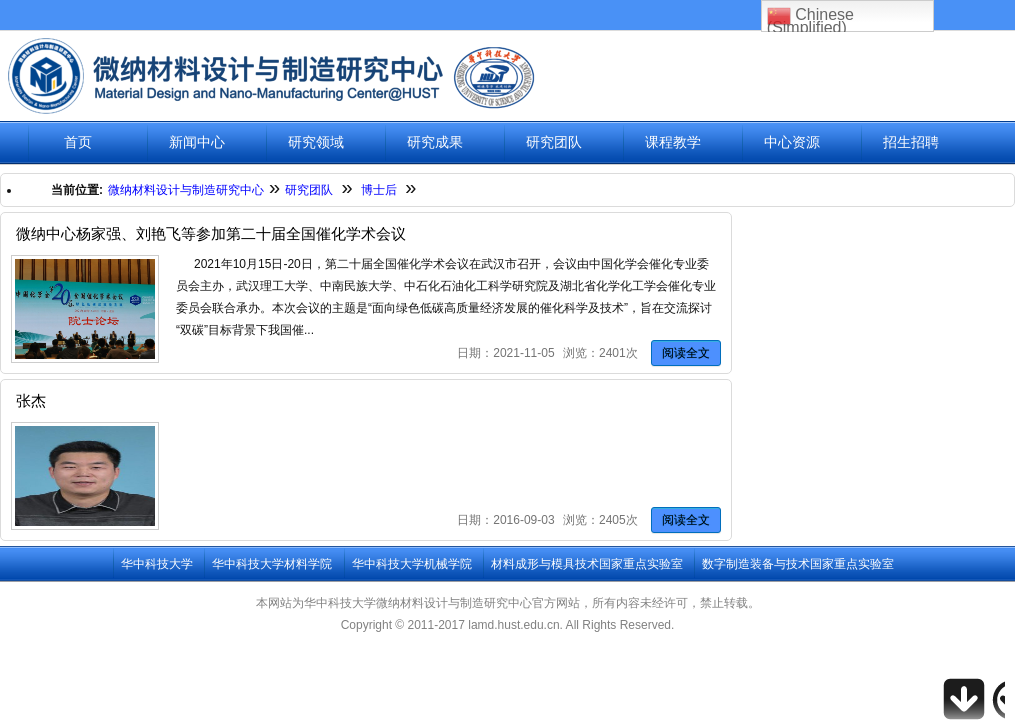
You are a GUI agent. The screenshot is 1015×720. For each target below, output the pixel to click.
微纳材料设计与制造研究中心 (186, 190)
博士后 (379, 190)
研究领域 (316, 142)
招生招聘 (911, 142)
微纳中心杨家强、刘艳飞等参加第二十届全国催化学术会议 (211, 233)
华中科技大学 (157, 564)
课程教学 (673, 142)
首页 (78, 142)
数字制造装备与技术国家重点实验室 (798, 564)
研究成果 (435, 142)
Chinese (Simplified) (810, 18)
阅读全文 (686, 353)
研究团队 (554, 142)
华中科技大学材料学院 (272, 564)
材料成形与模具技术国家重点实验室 (587, 564)
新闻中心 (197, 142)
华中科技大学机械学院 (412, 564)
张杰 (31, 400)
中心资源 (792, 142)
